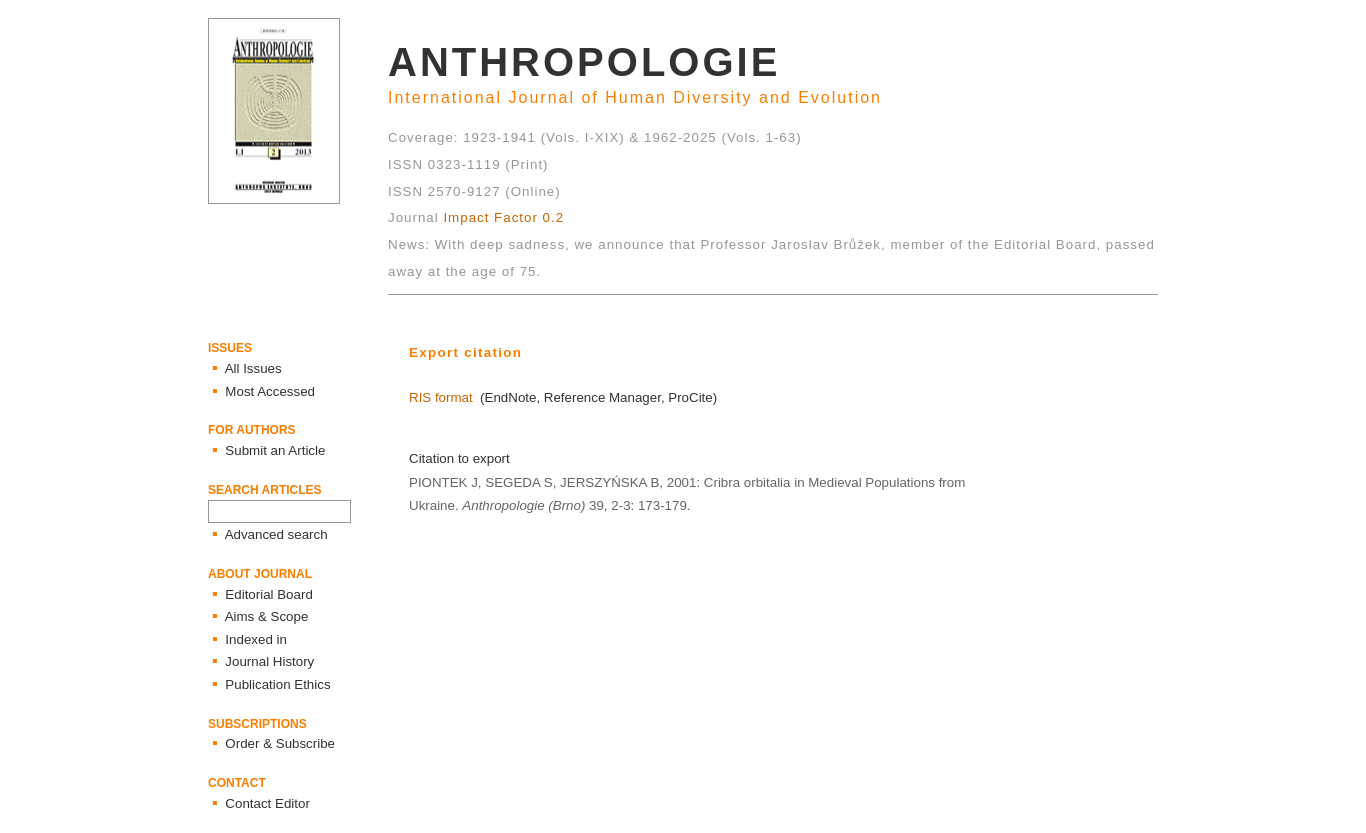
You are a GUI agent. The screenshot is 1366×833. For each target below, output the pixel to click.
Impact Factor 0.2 (503, 217)
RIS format (441, 397)
